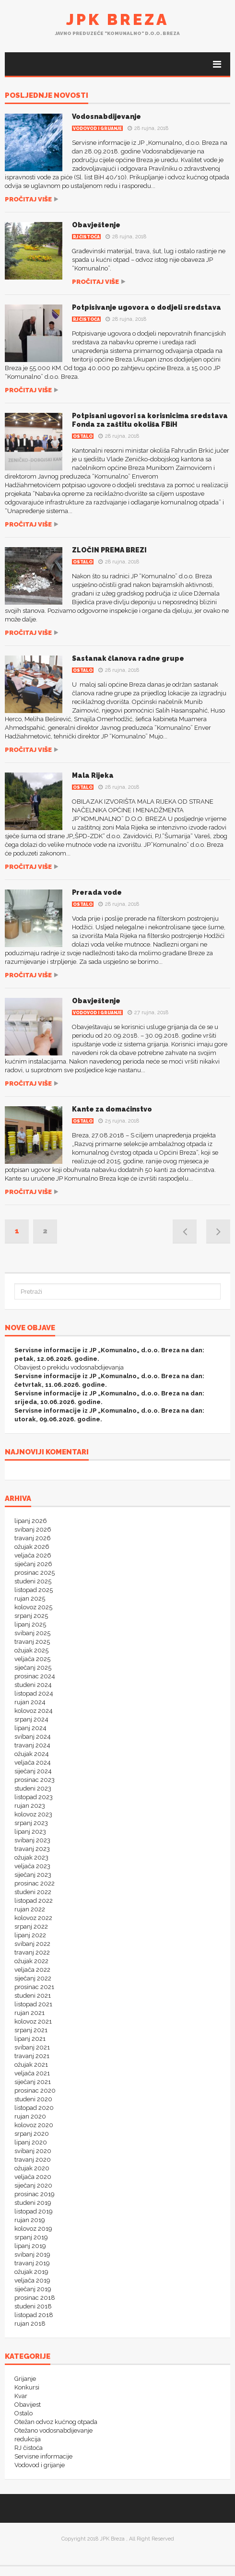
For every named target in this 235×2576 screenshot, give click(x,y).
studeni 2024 (33, 1684)
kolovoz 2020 (33, 2125)
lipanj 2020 (30, 2142)
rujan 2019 (29, 2220)
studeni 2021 (32, 1995)
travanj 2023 (32, 1848)
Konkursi (26, 2387)
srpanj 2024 (31, 1719)
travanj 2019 (32, 2263)
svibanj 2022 (32, 1943)
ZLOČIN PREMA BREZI (109, 550)
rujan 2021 (29, 2012)
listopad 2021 (33, 2004)
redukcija (27, 2439)
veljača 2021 (32, 2073)
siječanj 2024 (33, 1771)
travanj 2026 (32, 1538)
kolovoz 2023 (33, 1814)
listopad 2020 (34, 2107)
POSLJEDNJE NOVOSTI (46, 96)
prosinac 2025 (34, 1572)
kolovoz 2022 (33, 1917)
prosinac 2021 (34, 1987)
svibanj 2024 (32, 1736)
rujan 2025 (29, 1598)
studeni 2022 (32, 1892)
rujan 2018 (30, 2323)
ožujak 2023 (31, 1857)
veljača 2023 (32, 1866)
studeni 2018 (33, 2306)
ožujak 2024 (31, 1753)
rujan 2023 (29, 1805)
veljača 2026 (32, 1555)
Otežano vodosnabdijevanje (53, 2430)
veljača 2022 (32, 1969)
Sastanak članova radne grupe (128, 658)
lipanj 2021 (30, 2038)
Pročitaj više (28, 199)
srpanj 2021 (30, 2030)
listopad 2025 (33, 1589)
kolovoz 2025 (33, 1607)
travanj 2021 (31, 2056)
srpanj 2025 (31, 1615)
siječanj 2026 (33, 1564)
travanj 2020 (32, 2159)
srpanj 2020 (31, 2133)
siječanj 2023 (32, 1874)
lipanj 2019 (30, 2245)
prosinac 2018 (34, 2297)
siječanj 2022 (32, 1978)
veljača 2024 (32, 1762)
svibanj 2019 (32, 2254)
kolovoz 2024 (33, 1710)
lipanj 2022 (30, 1935)
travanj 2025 (32, 1641)
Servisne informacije (43, 2456)
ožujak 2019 (31, 2271)
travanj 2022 (32, 1952)
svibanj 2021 (32, 2047)
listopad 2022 (33, 1900)
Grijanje (25, 2378)
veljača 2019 (32, 2280)
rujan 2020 (30, 2116)
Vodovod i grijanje (97, 128)
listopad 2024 (33, 1693)
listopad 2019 (33, 2211)
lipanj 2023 (30, 1831)
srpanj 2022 (31, 1926)
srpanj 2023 (31, 1823)
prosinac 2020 (35, 2090)
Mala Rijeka (93, 775)
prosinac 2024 (34, 1676)
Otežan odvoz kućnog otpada (55, 2421)
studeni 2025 (32, 1581)
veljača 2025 (32, 1659)
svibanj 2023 (32, 1840)
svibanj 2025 (32, 1633)
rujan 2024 (30, 1702)
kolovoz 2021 (33, 2021)
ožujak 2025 (31, 1650)
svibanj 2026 (32, 1529)
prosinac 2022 (34, 1883)
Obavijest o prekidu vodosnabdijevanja (69, 1367)
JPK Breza (117, 19)
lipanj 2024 (30, 1728)
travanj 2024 (32, 1745)
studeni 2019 (32, 2202)
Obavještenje (96, 225)
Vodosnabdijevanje (106, 116)
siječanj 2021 (32, 2081)
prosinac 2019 (34, 2194)
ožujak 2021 (31, 2064)
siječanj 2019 (32, 2289)
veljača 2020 (32, 2176)
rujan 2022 (29, 1909)
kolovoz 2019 (33, 2228)
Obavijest (27, 2404)
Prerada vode (97, 892)
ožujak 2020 (31, 2168)
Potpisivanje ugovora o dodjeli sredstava (146, 307)
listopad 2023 (33, 1797)
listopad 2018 (33, 2314)
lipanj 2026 (30, 1520)
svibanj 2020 (32, 2150)
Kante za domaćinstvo (112, 1109)
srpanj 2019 (31, 2237)
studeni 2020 (33, 2099)
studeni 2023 (32, 1788)
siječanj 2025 (32, 1667)
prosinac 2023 (34, 1779)
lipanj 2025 (30, 1624)
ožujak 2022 (31, 1961)
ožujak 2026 (31, 1546)
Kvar (20, 2396)
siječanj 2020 (33, 2185)
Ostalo (83, 436)
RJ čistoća (86, 236)
